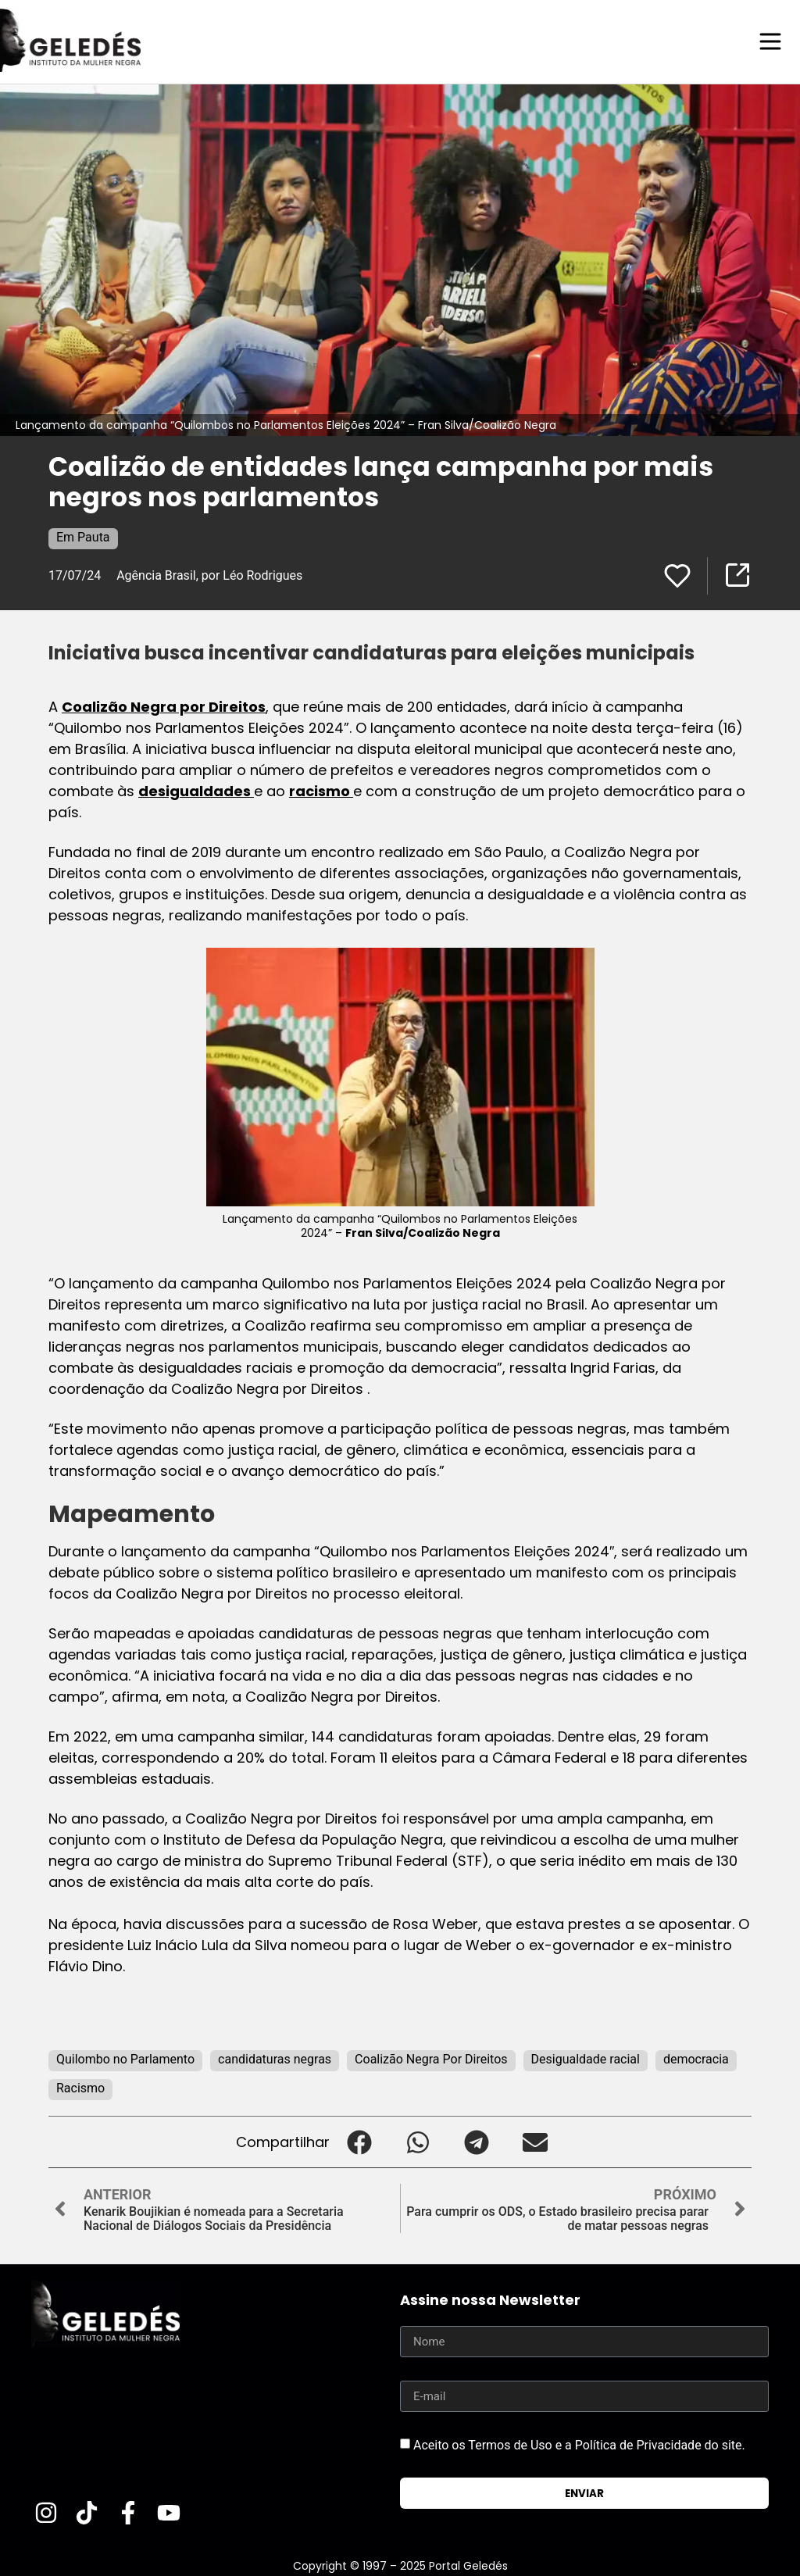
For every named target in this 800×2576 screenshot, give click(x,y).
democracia (696, 2058)
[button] (359, 2141)
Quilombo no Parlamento (125, 2058)
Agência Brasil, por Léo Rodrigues (209, 574)
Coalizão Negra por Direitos (164, 706)
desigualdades (196, 790)
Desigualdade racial (585, 2058)
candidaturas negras (274, 2058)
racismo (321, 790)
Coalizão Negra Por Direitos (431, 2058)
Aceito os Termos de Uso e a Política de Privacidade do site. (579, 2444)
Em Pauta (83, 536)
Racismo (80, 2087)
